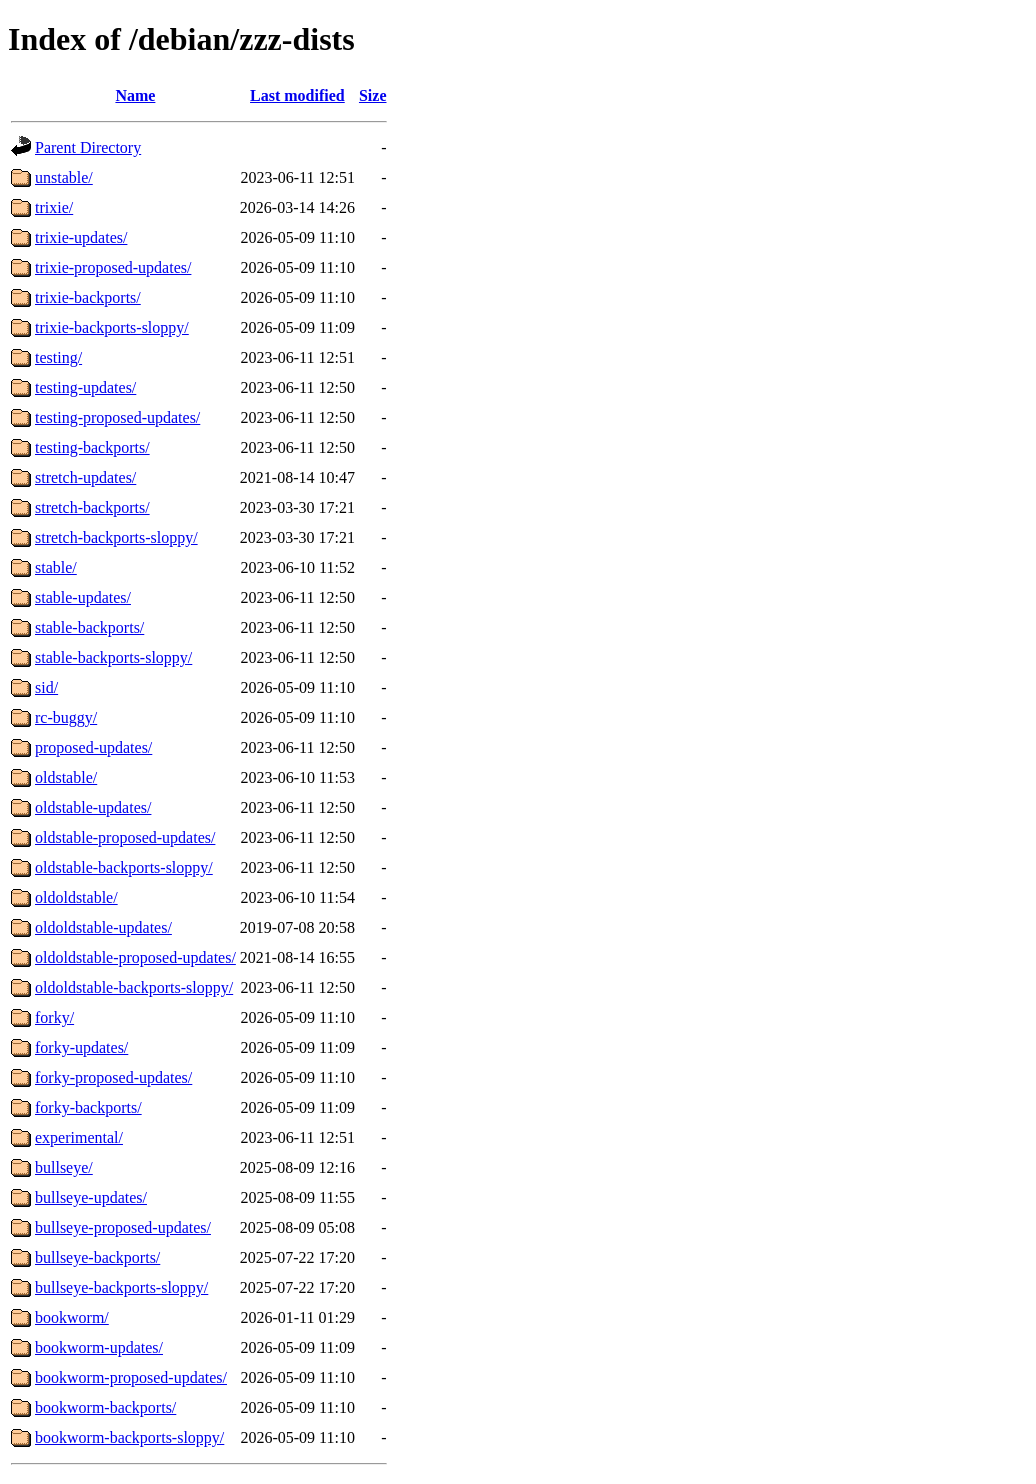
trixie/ (54, 207)
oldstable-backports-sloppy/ (124, 867)
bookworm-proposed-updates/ (131, 1377)
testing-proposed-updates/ (117, 417)
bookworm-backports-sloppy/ (129, 1437)
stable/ (56, 567)
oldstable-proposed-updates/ (125, 837)
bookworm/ (72, 1317)
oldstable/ (66, 777)
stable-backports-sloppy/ (113, 657)
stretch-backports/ (92, 507)
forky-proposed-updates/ (113, 1077)
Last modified (297, 95)
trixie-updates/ (81, 237)
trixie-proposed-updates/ (113, 267)
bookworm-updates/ (99, 1347)
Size (373, 95)
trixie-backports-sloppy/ (112, 327)
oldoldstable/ (76, 897)
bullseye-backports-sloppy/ (121, 1287)
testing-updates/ (85, 387)
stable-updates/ (83, 597)
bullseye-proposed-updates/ (123, 1227)
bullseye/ (64, 1167)
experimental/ (79, 1137)
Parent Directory (88, 147)
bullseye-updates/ (91, 1197)
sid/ (46, 687)
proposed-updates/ (93, 747)
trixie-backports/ (88, 297)
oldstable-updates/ (93, 807)
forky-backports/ (88, 1107)
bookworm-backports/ (105, 1407)
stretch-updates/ (85, 477)
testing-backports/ (92, 447)
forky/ (54, 1017)
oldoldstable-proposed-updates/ (135, 957)
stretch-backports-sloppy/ (116, 537)
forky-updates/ (81, 1047)
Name (135, 95)
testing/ (58, 357)
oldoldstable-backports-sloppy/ (134, 987)
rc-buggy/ (66, 717)
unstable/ (64, 177)
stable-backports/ (89, 627)
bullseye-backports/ (97, 1257)
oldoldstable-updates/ (103, 927)
